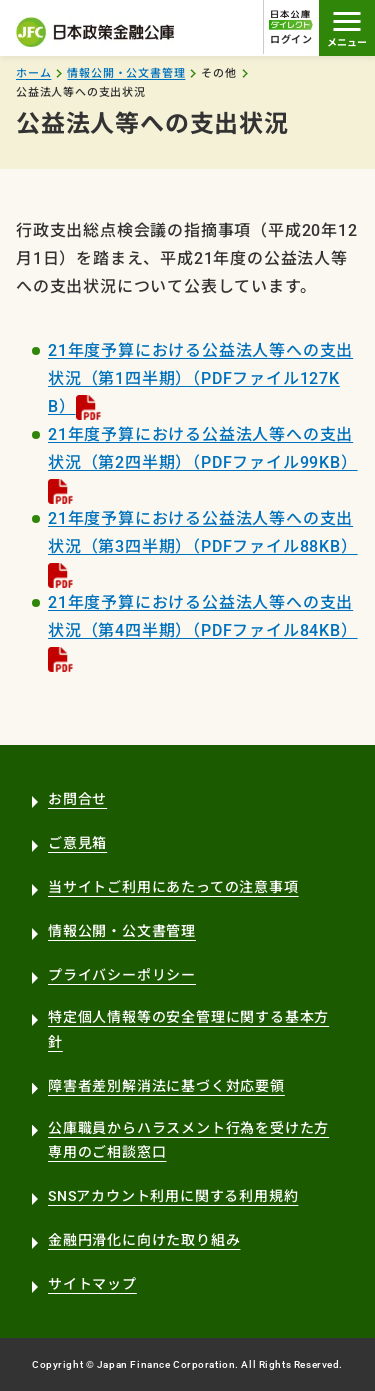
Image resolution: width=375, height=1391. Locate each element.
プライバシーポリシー (122, 975)
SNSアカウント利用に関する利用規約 (173, 1196)
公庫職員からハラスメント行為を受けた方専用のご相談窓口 (188, 1140)
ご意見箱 (77, 843)
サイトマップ (92, 1284)
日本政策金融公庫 (96, 32)
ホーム (33, 73)
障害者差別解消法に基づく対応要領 (166, 1086)
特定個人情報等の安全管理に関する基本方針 (188, 1029)
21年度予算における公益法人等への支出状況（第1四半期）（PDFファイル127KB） (200, 378)
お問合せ (77, 799)
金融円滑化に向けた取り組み (144, 1240)
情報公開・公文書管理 (126, 73)
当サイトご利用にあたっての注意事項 (173, 887)
